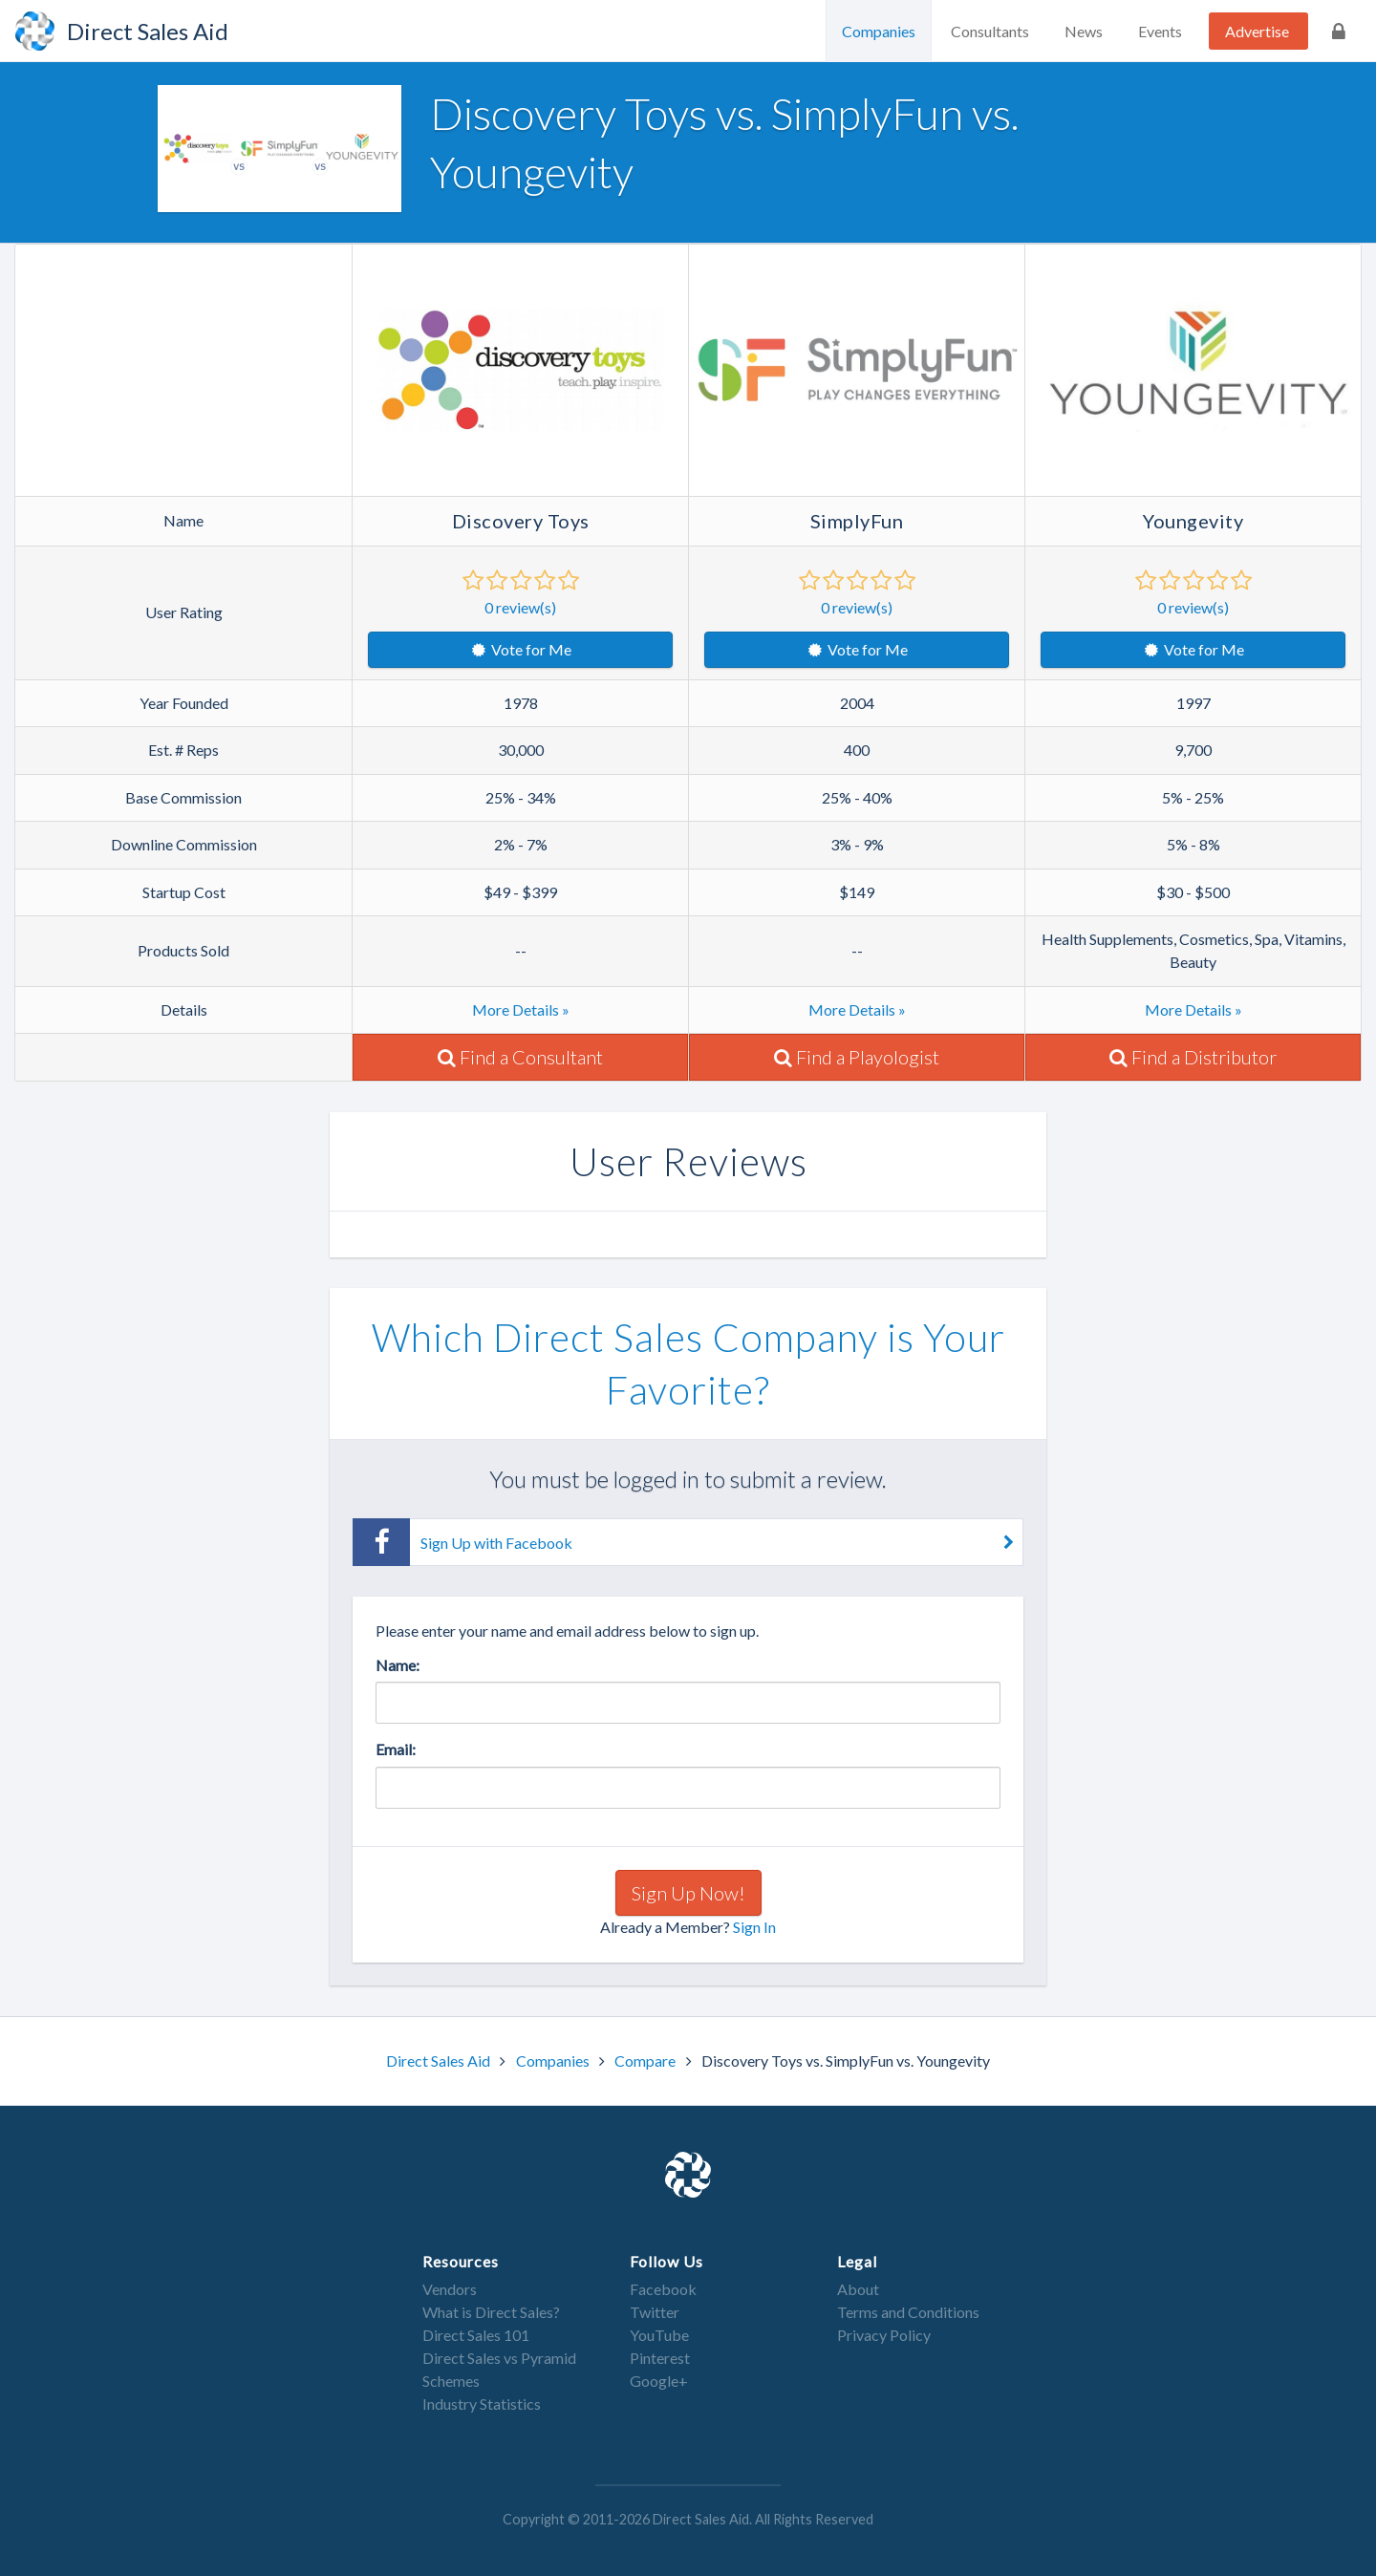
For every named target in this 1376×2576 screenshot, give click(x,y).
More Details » (521, 1009)
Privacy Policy (884, 2335)
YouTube (659, 2335)
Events (1160, 31)
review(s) (520, 607)
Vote (520, 649)
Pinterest (660, 2358)
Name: (397, 1665)
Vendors (449, 2289)
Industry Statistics (481, 2403)
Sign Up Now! (688, 1892)
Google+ (659, 2381)
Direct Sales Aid (439, 2060)
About (858, 2289)
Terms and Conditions (908, 2312)
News (1083, 31)
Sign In (754, 1927)
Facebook (663, 2289)
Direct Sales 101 (475, 2335)
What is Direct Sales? (491, 2312)
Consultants (990, 31)
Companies (878, 31)
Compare (646, 2060)
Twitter (654, 2312)
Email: (396, 1749)
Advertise (1257, 31)
